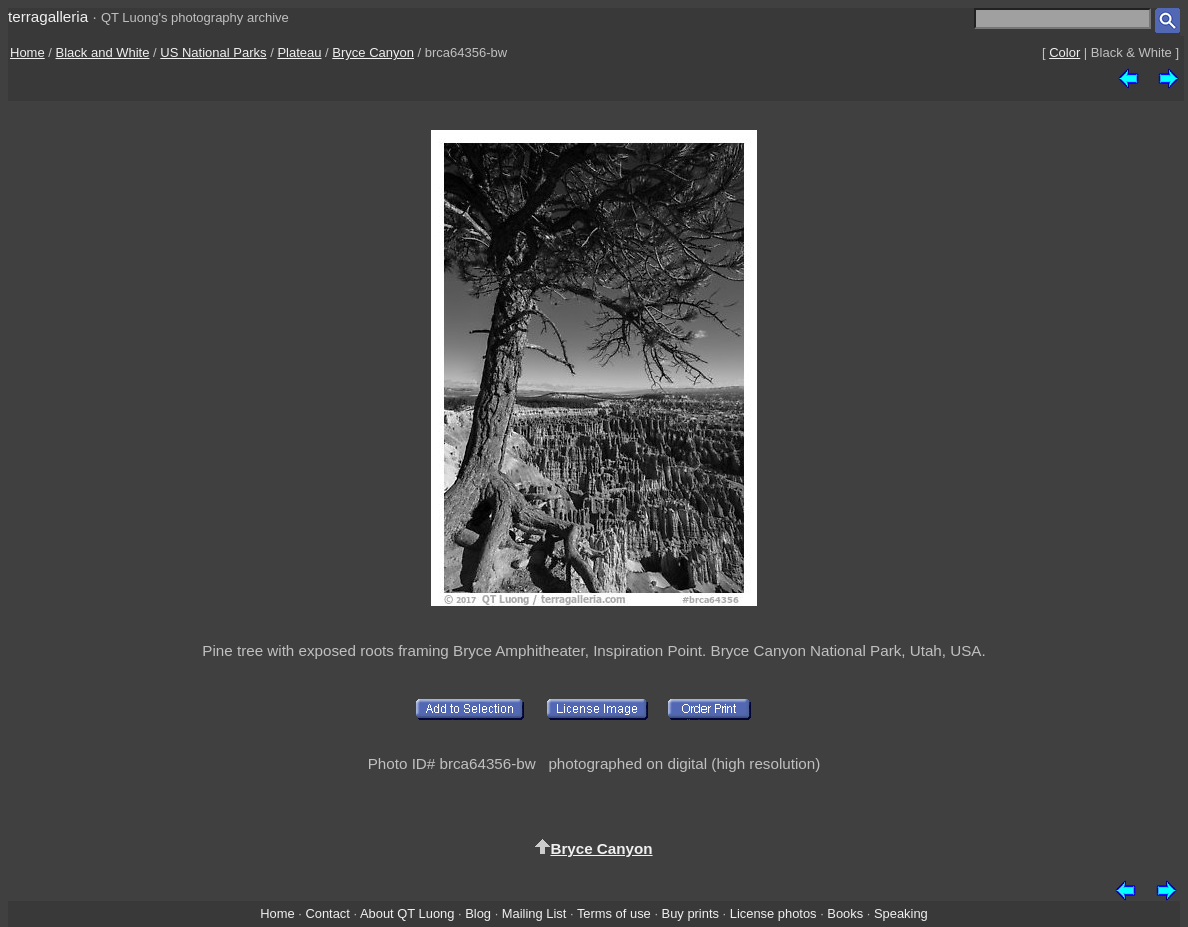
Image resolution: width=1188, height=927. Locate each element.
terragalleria (48, 16)
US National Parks (213, 52)
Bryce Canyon (373, 52)
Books (845, 913)
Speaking (901, 913)
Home (27, 52)
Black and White (103, 52)
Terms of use (614, 913)
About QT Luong (407, 913)
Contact (327, 913)
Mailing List (534, 913)
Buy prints (690, 913)
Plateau (299, 52)
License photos (773, 913)
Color (1064, 52)
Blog (478, 913)
